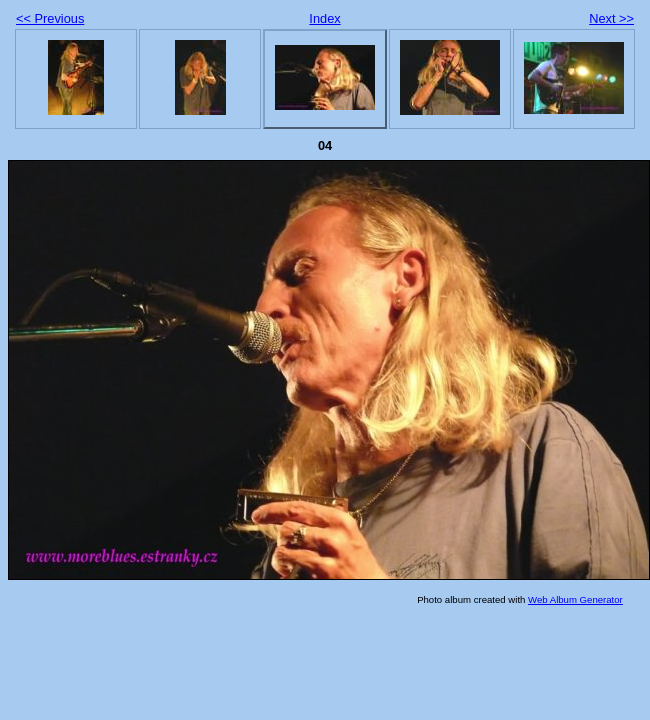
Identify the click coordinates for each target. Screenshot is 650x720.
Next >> (611, 18)
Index (324, 18)
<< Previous (50, 18)
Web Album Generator (575, 599)
